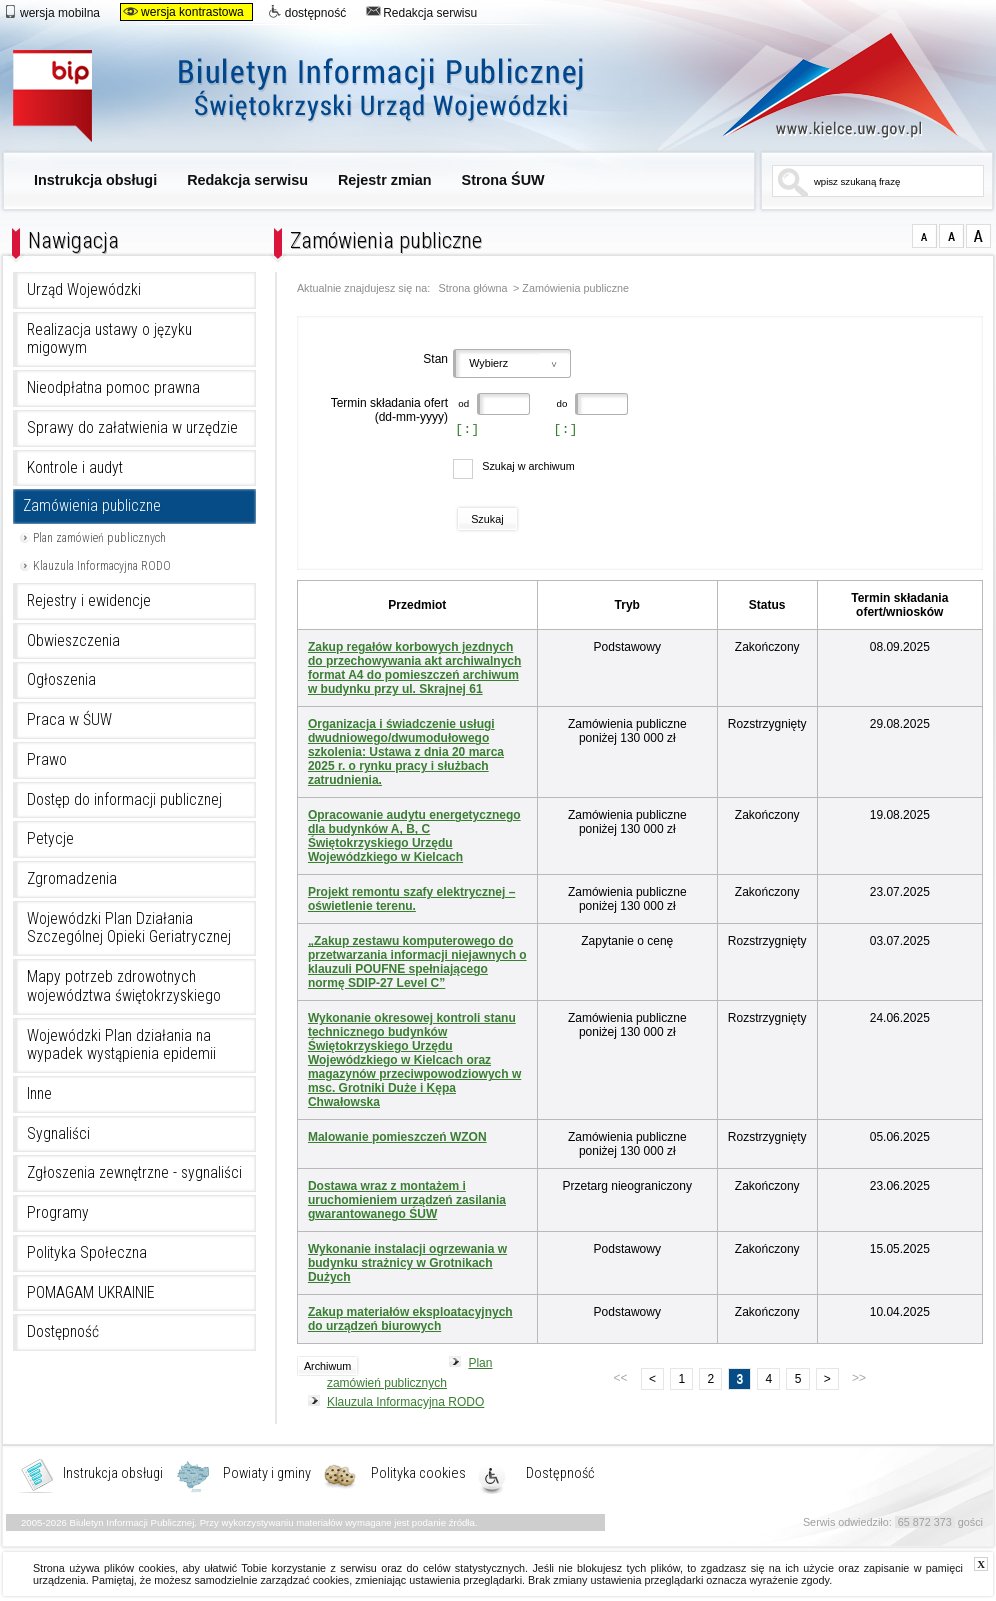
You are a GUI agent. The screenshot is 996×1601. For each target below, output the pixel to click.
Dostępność (63, 1332)
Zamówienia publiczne (92, 506)
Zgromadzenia (72, 879)
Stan (435, 359)
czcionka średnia (951, 236)
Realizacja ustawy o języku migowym (109, 339)
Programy (58, 1213)
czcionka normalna (924, 236)
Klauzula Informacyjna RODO (102, 566)
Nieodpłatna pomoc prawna (113, 388)
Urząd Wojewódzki (84, 290)
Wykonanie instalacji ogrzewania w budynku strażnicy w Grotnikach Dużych (407, 1263)
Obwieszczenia (73, 641)
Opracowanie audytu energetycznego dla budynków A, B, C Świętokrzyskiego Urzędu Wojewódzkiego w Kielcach (414, 836)
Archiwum (327, 1366)
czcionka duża (978, 236)
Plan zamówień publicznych (99, 538)
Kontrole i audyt (75, 468)
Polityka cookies (418, 1474)
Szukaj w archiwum (528, 466)
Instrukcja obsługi (95, 180)
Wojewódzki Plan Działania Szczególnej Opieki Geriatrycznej (129, 928)
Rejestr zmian (385, 180)
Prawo (47, 760)
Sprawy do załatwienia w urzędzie (132, 428)
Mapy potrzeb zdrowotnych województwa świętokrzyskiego (124, 986)
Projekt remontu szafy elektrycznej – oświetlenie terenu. (411, 899)
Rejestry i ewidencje (89, 601)
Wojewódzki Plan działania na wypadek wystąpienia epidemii (121, 1045)
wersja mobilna (51, 12)
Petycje (50, 839)
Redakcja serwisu (421, 12)
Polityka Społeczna (87, 1253)
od (462, 403)
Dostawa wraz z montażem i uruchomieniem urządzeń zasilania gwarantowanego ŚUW (407, 1200)
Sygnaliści (58, 1134)
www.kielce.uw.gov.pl (825, 85)
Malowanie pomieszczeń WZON (397, 1137)
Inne (39, 1094)
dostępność (307, 12)
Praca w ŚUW (69, 720)
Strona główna (473, 288)
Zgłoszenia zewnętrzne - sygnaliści (134, 1173)
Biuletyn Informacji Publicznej (320, 97)
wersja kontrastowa (183, 12)
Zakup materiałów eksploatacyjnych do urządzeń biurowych (410, 1319)
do (561, 403)
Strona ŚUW (503, 180)
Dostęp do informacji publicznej (124, 800)
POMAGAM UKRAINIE (91, 1293)
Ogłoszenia (61, 680)
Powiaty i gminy (267, 1474)
